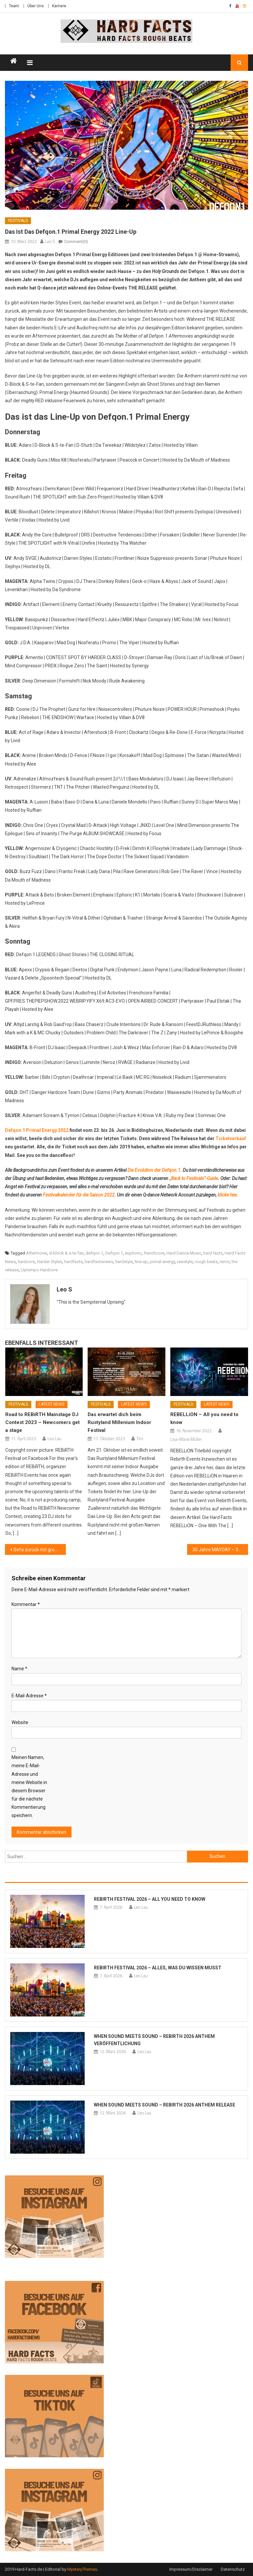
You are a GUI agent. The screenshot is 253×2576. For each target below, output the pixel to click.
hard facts (213, 1253)
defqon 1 (94, 1253)
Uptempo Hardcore (39, 1269)
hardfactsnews (99, 1261)
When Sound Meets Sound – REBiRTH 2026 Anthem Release (164, 2104)
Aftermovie (36, 1253)
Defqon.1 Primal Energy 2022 (37, 1130)
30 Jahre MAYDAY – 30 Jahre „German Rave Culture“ (220, 1549)
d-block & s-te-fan (66, 1253)
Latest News (51, 1404)
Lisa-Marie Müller (186, 1439)
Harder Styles (49, 1261)
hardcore (26, 1261)
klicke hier (227, 1194)
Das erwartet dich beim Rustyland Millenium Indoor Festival (119, 1422)
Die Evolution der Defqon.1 (154, 1170)
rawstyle (185, 1261)
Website (20, 1722)
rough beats (206, 1261)
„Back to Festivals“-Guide (193, 1178)
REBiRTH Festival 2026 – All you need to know (149, 1899)
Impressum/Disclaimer (190, 2569)
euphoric (133, 1253)
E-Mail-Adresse (29, 1695)
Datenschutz (233, 2569)
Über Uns (35, 6)
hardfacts (73, 1261)
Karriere (59, 6)
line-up (141, 1261)
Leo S (50, 241)
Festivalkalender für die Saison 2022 (79, 1194)
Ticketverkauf (230, 1138)
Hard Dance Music (183, 1253)
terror (225, 1261)
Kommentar (26, 1604)
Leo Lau (54, 1438)
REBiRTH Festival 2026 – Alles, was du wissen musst (157, 1967)
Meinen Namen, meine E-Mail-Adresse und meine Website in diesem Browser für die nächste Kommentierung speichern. (29, 1786)
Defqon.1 (114, 1253)
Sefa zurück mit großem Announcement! (40, 1549)
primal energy (162, 1261)
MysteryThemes (82, 2569)
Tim (139, 1438)
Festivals (18, 220)
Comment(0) (76, 241)
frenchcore (154, 1253)
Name (19, 1668)
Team (14, 6)
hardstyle (124, 1261)
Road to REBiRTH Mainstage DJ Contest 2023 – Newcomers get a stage (42, 1422)
